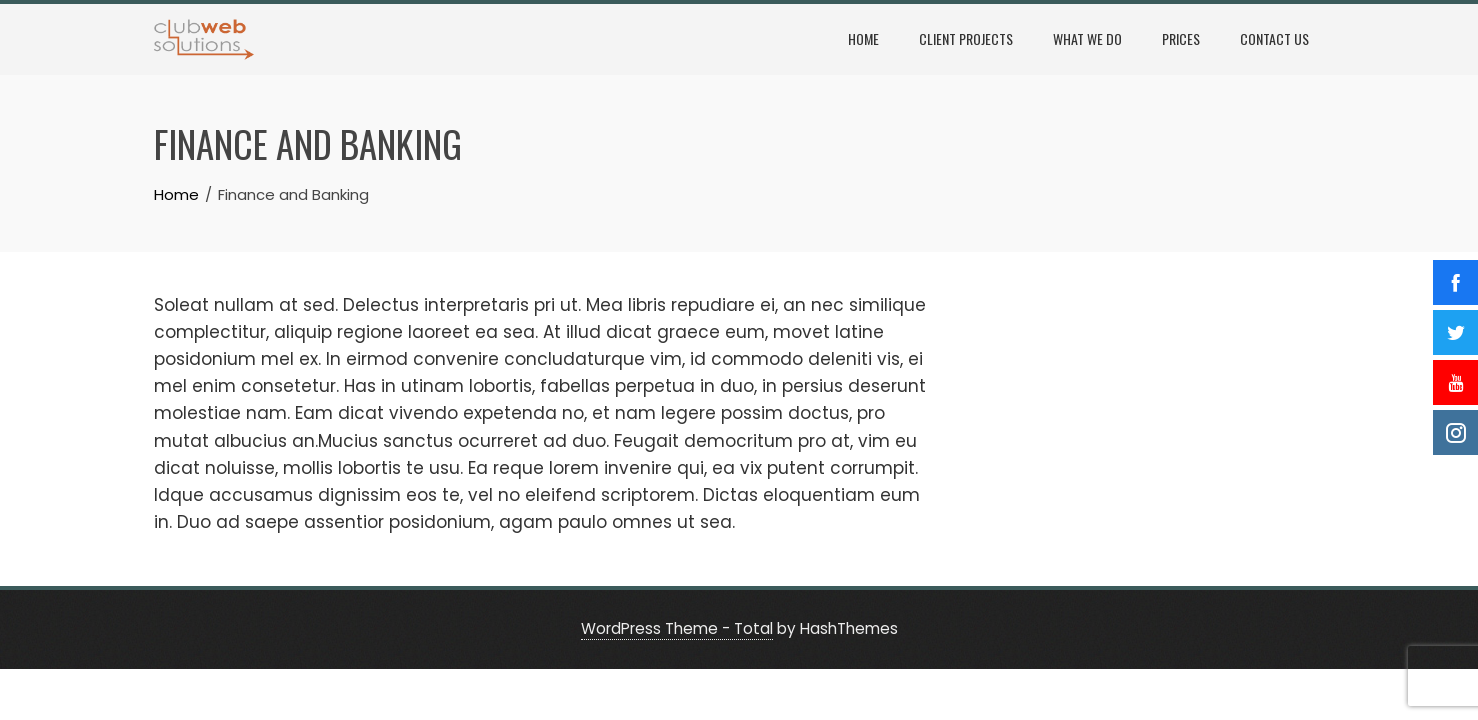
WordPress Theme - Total (677, 628)
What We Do (1087, 38)
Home (863, 38)
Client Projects (966, 38)
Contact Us (1274, 38)
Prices (1181, 38)
